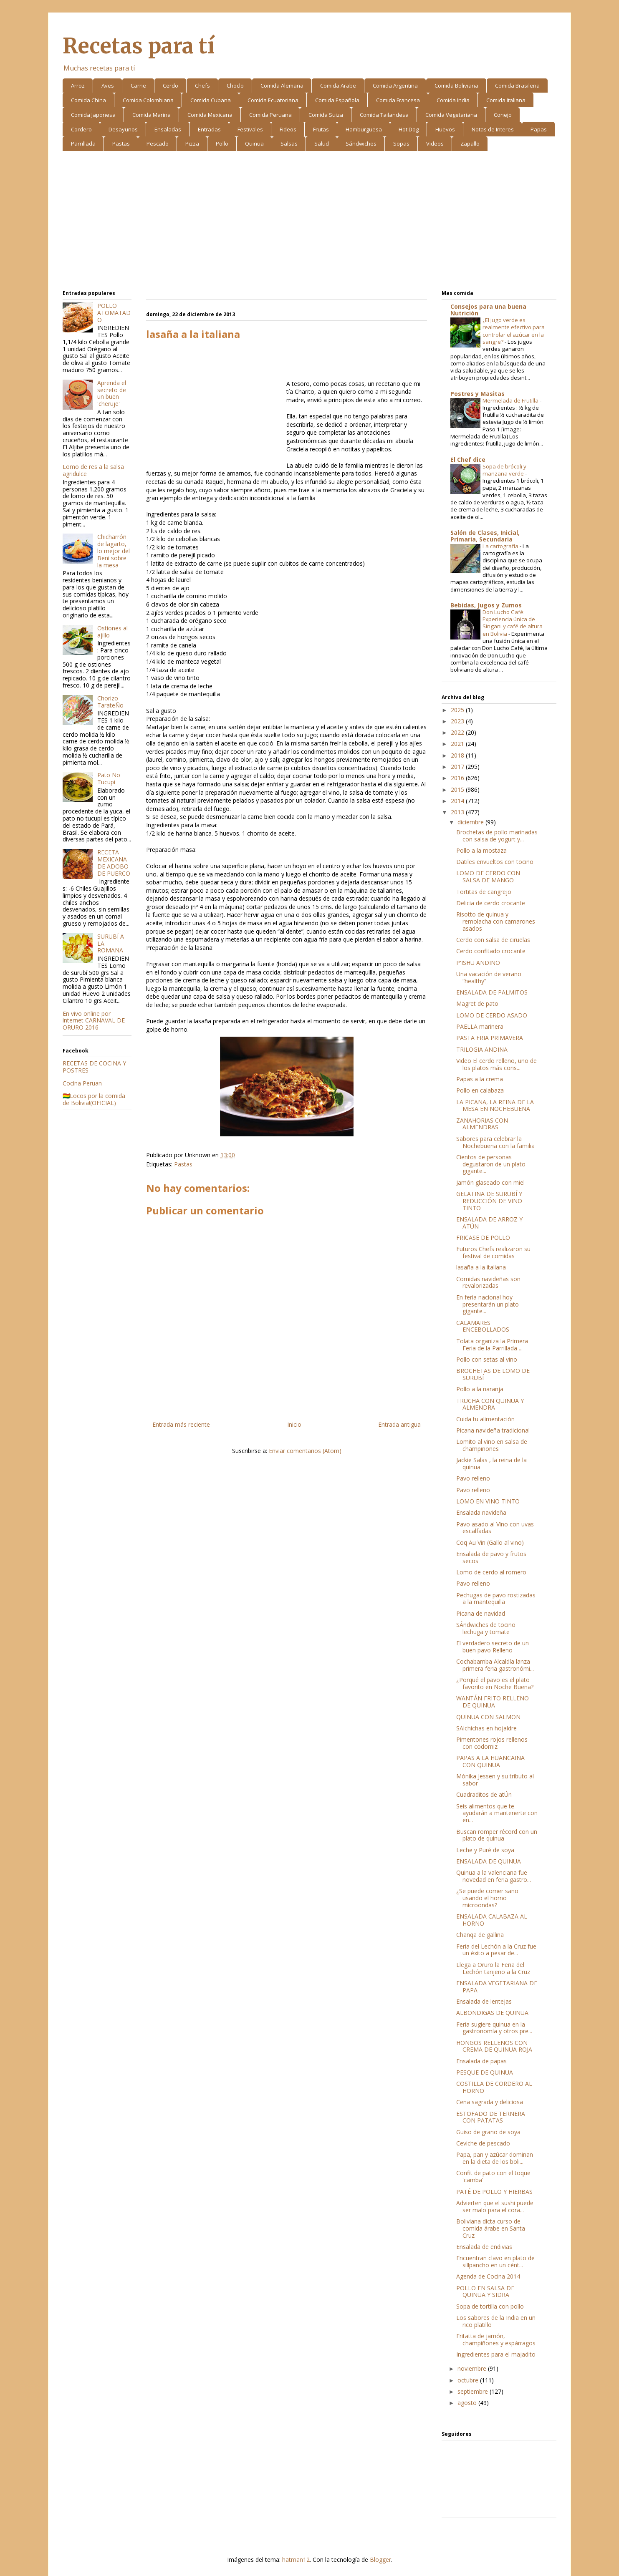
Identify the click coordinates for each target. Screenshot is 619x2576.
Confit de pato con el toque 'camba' (493, 2176)
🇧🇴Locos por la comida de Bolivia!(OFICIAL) (94, 1099)
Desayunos (123, 129)
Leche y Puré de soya (485, 1850)
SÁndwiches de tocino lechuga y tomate (485, 1628)
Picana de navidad (480, 1613)
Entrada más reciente (181, 1424)
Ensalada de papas (481, 2061)
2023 (458, 721)
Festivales (250, 129)
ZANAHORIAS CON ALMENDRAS (482, 1123)
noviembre (472, 2368)
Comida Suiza (325, 114)
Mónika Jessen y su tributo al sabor (495, 1779)
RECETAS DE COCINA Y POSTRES (94, 1066)
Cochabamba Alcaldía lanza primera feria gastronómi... (495, 1664)
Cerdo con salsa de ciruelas (493, 940)
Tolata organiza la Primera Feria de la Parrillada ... (492, 1344)
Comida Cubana (210, 100)
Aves (107, 85)
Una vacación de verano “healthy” (488, 977)
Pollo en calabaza (480, 1090)
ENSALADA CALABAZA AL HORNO (491, 1919)
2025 (458, 710)
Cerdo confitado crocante (491, 951)
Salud (321, 143)
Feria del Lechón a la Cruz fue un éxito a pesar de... (496, 1949)
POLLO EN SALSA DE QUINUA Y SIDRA (485, 2291)
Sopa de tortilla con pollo (490, 2306)
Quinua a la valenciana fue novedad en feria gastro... (493, 1876)
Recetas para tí (139, 46)
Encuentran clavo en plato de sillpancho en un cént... (495, 2261)
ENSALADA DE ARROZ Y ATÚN (489, 1222)
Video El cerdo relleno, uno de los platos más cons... (496, 1064)
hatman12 (296, 2559)
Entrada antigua (399, 1424)
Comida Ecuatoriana (273, 100)
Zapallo (470, 143)
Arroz (78, 85)
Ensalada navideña (481, 1512)
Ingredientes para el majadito (496, 2354)
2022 (458, 732)
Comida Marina (151, 114)
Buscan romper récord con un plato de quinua (496, 1835)
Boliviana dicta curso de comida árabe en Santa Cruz (490, 2228)
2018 (458, 755)
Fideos (288, 129)
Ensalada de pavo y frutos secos (491, 1557)
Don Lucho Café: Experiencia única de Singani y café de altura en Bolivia (513, 622)
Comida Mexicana (209, 114)
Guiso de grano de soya (488, 2132)
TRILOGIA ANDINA (482, 1049)
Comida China (88, 100)
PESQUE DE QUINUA (484, 2072)
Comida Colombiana (148, 100)
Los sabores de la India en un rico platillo (496, 2321)
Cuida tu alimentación (485, 1419)
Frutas (321, 129)
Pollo (222, 143)
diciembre (471, 822)
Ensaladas (167, 129)
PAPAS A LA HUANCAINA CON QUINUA (490, 1761)
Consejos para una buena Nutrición (488, 309)
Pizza (192, 143)
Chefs (202, 85)
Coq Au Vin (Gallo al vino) (490, 1542)
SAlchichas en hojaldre (486, 1728)
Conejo (503, 114)
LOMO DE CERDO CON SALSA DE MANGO (488, 876)
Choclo (235, 85)
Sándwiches (361, 143)
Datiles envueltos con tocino (494, 862)
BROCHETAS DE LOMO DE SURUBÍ (493, 1374)
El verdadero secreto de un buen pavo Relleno (492, 1646)
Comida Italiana (506, 100)
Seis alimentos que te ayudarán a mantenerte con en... (497, 1813)
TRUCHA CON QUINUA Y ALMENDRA (490, 1404)
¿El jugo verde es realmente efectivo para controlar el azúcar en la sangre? (514, 330)
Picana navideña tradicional (493, 1430)
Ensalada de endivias (484, 2247)
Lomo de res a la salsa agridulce (93, 470)
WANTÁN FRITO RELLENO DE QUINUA (492, 1701)
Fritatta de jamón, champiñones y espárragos (496, 2339)
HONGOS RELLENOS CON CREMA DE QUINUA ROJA (494, 2046)
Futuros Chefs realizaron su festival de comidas (493, 1252)
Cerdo (170, 85)
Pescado (158, 143)
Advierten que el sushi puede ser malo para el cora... (494, 2206)
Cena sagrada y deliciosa (489, 2102)
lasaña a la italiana (481, 1267)
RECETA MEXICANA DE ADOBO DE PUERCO (113, 862)
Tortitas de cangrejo (483, 892)
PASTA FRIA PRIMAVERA (489, 1038)
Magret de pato (477, 1003)
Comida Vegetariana (451, 114)
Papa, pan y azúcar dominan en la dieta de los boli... (494, 2158)
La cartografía (501, 546)
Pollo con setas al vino (486, 1359)
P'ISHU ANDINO (478, 963)
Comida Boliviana (456, 85)
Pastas (121, 143)
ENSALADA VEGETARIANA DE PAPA (496, 1986)
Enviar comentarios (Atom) (305, 1451)
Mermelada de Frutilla (511, 400)
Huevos (445, 129)
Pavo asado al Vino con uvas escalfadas (495, 1527)
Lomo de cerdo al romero (491, 1572)
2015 (458, 789)
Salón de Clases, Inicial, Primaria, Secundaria (485, 536)
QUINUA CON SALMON (488, 1717)
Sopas (401, 143)
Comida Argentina (395, 85)
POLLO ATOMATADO (114, 313)
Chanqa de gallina (480, 1935)
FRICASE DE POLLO (483, 1237)
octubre (468, 2380)
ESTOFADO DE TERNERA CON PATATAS (490, 2117)
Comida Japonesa (93, 114)
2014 (458, 801)
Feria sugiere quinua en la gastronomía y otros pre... (494, 2027)
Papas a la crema (479, 1079)
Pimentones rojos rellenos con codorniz (492, 1742)
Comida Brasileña (517, 85)
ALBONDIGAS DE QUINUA (492, 2013)
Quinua (254, 143)
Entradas (209, 129)
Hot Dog (409, 129)
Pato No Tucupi (108, 778)
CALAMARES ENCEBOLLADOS (482, 1326)
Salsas (289, 143)
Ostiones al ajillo (112, 631)
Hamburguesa (364, 129)
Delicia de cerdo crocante (490, 903)
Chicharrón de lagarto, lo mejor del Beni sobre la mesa (113, 551)
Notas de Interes (493, 129)
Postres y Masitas (477, 394)
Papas (539, 129)
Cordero (81, 129)
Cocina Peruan (82, 1083)
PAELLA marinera (479, 1026)
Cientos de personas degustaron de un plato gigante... (491, 1164)
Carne (138, 85)
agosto (467, 2403)
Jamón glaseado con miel (490, 1182)
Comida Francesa (398, 100)
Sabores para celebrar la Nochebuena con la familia (495, 1142)
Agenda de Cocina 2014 (488, 2276)
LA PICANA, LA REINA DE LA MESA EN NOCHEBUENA (495, 1105)
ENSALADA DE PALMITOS (492, 992)
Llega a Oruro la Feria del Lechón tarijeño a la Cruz (493, 1968)
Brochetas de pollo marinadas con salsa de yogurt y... (497, 835)
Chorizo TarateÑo (110, 701)
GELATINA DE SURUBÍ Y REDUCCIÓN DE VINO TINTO (489, 1201)
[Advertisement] (309, 222)
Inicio (294, 1424)
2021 (458, 744)
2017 (458, 767)
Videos (435, 143)
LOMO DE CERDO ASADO (491, 1015)
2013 (458, 812)
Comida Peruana (270, 114)
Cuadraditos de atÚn (484, 1794)
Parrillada (83, 143)
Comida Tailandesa (384, 114)
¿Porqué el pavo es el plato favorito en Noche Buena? (494, 1683)
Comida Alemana (281, 85)
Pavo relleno (473, 1478)
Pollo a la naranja (479, 1389)
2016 (458, 778)
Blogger (380, 2559)
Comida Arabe (338, 85)
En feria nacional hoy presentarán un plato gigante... (487, 1304)
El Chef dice (467, 459)
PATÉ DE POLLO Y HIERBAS (494, 2192)
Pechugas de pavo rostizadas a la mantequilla (496, 1598)
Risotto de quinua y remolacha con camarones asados (495, 921)
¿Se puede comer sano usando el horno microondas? (487, 1898)
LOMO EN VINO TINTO (488, 1501)
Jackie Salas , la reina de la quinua (491, 1463)
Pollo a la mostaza (481, 850)
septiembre (473, 2391)
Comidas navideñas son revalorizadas (488, 1282)
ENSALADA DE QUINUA (488, 1861)
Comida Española (337, 100)
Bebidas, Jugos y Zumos (486, 605)
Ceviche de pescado (483, 2143)
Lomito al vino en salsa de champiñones (491, 1445)
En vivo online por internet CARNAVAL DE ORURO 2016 (94, 1021)
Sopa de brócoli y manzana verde (504, 470)
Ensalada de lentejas (484, 2001)
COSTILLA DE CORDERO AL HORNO (494, 2087)
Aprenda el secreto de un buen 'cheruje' (111, 393)
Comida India (453, 100)
